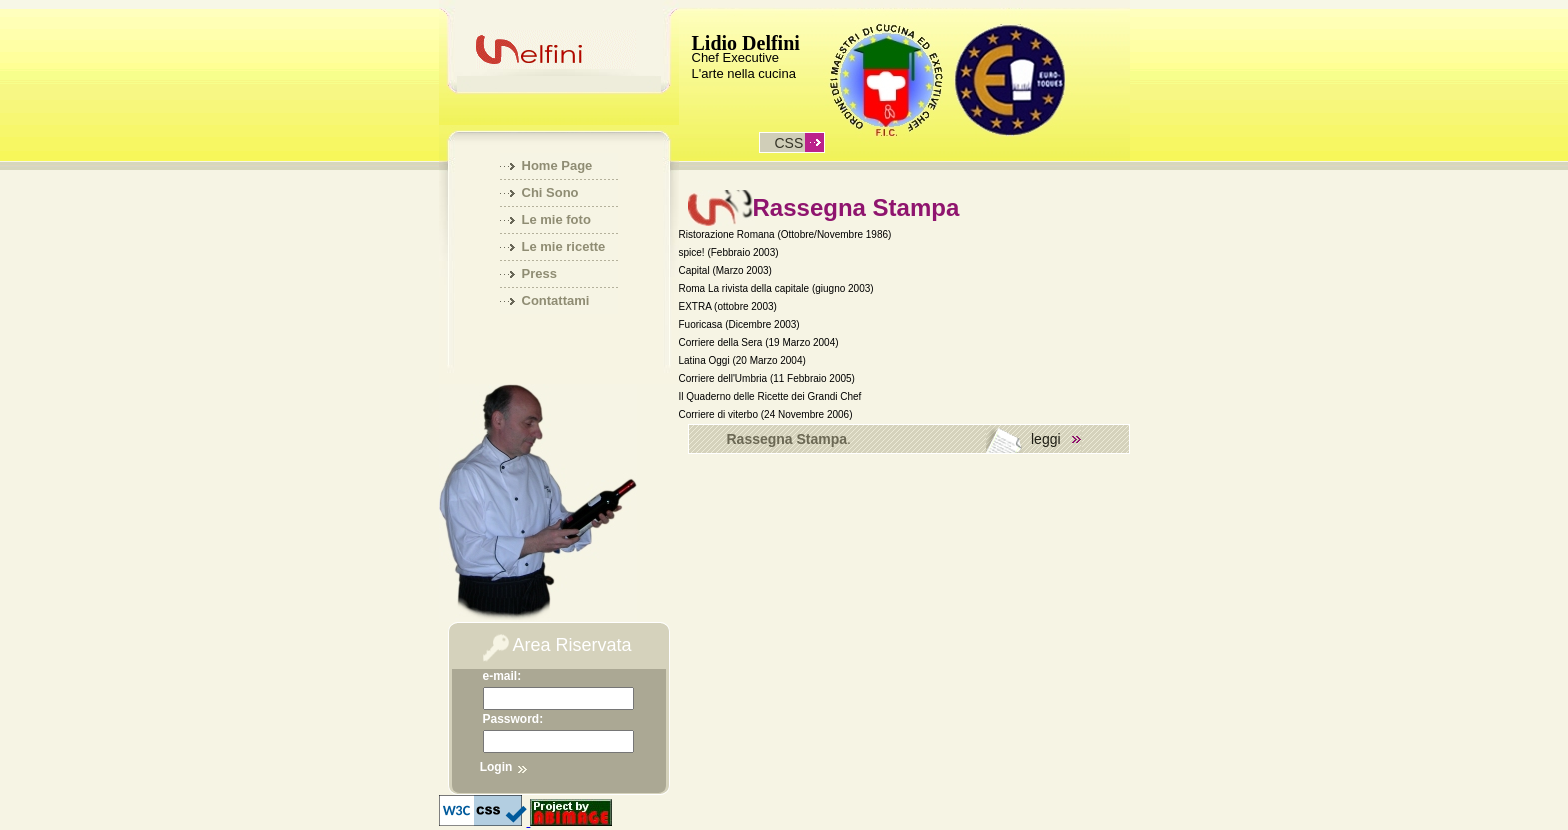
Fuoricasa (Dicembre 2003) (739, 324)
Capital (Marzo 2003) (725, 270)
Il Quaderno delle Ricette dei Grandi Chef (770, 396)
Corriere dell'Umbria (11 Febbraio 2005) (767, 378)
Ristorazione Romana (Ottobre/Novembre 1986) (785, 234)
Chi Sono (550, 192)
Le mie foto (556, 219)
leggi (1046, 439)
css (789, 143)
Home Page (557, 165)
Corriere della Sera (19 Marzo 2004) (759, 342)
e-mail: (502, 676)
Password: (513, 719)
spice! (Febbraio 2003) (729, 252)
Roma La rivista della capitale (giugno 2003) (776, 288)
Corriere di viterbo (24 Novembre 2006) (766, 414)
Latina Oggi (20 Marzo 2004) (742, 360)
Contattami (556, 300)
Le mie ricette (564, 246)
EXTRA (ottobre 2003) (728, 306)
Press (539, 273)
